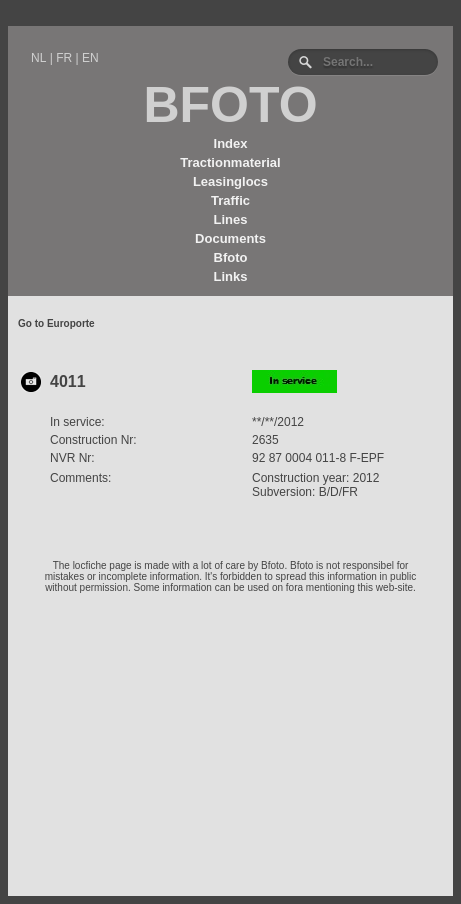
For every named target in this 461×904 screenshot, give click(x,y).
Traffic (230, 200)
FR (64, 58)
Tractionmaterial (230, 162)
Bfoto (231, 257)
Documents (230, 238)
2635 (265, 440)
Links (231, 276)
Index (231, 143)
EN (90, 58)
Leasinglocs (230, 181)
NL (38, 58)
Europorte (71, 323)
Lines (231, 219)
